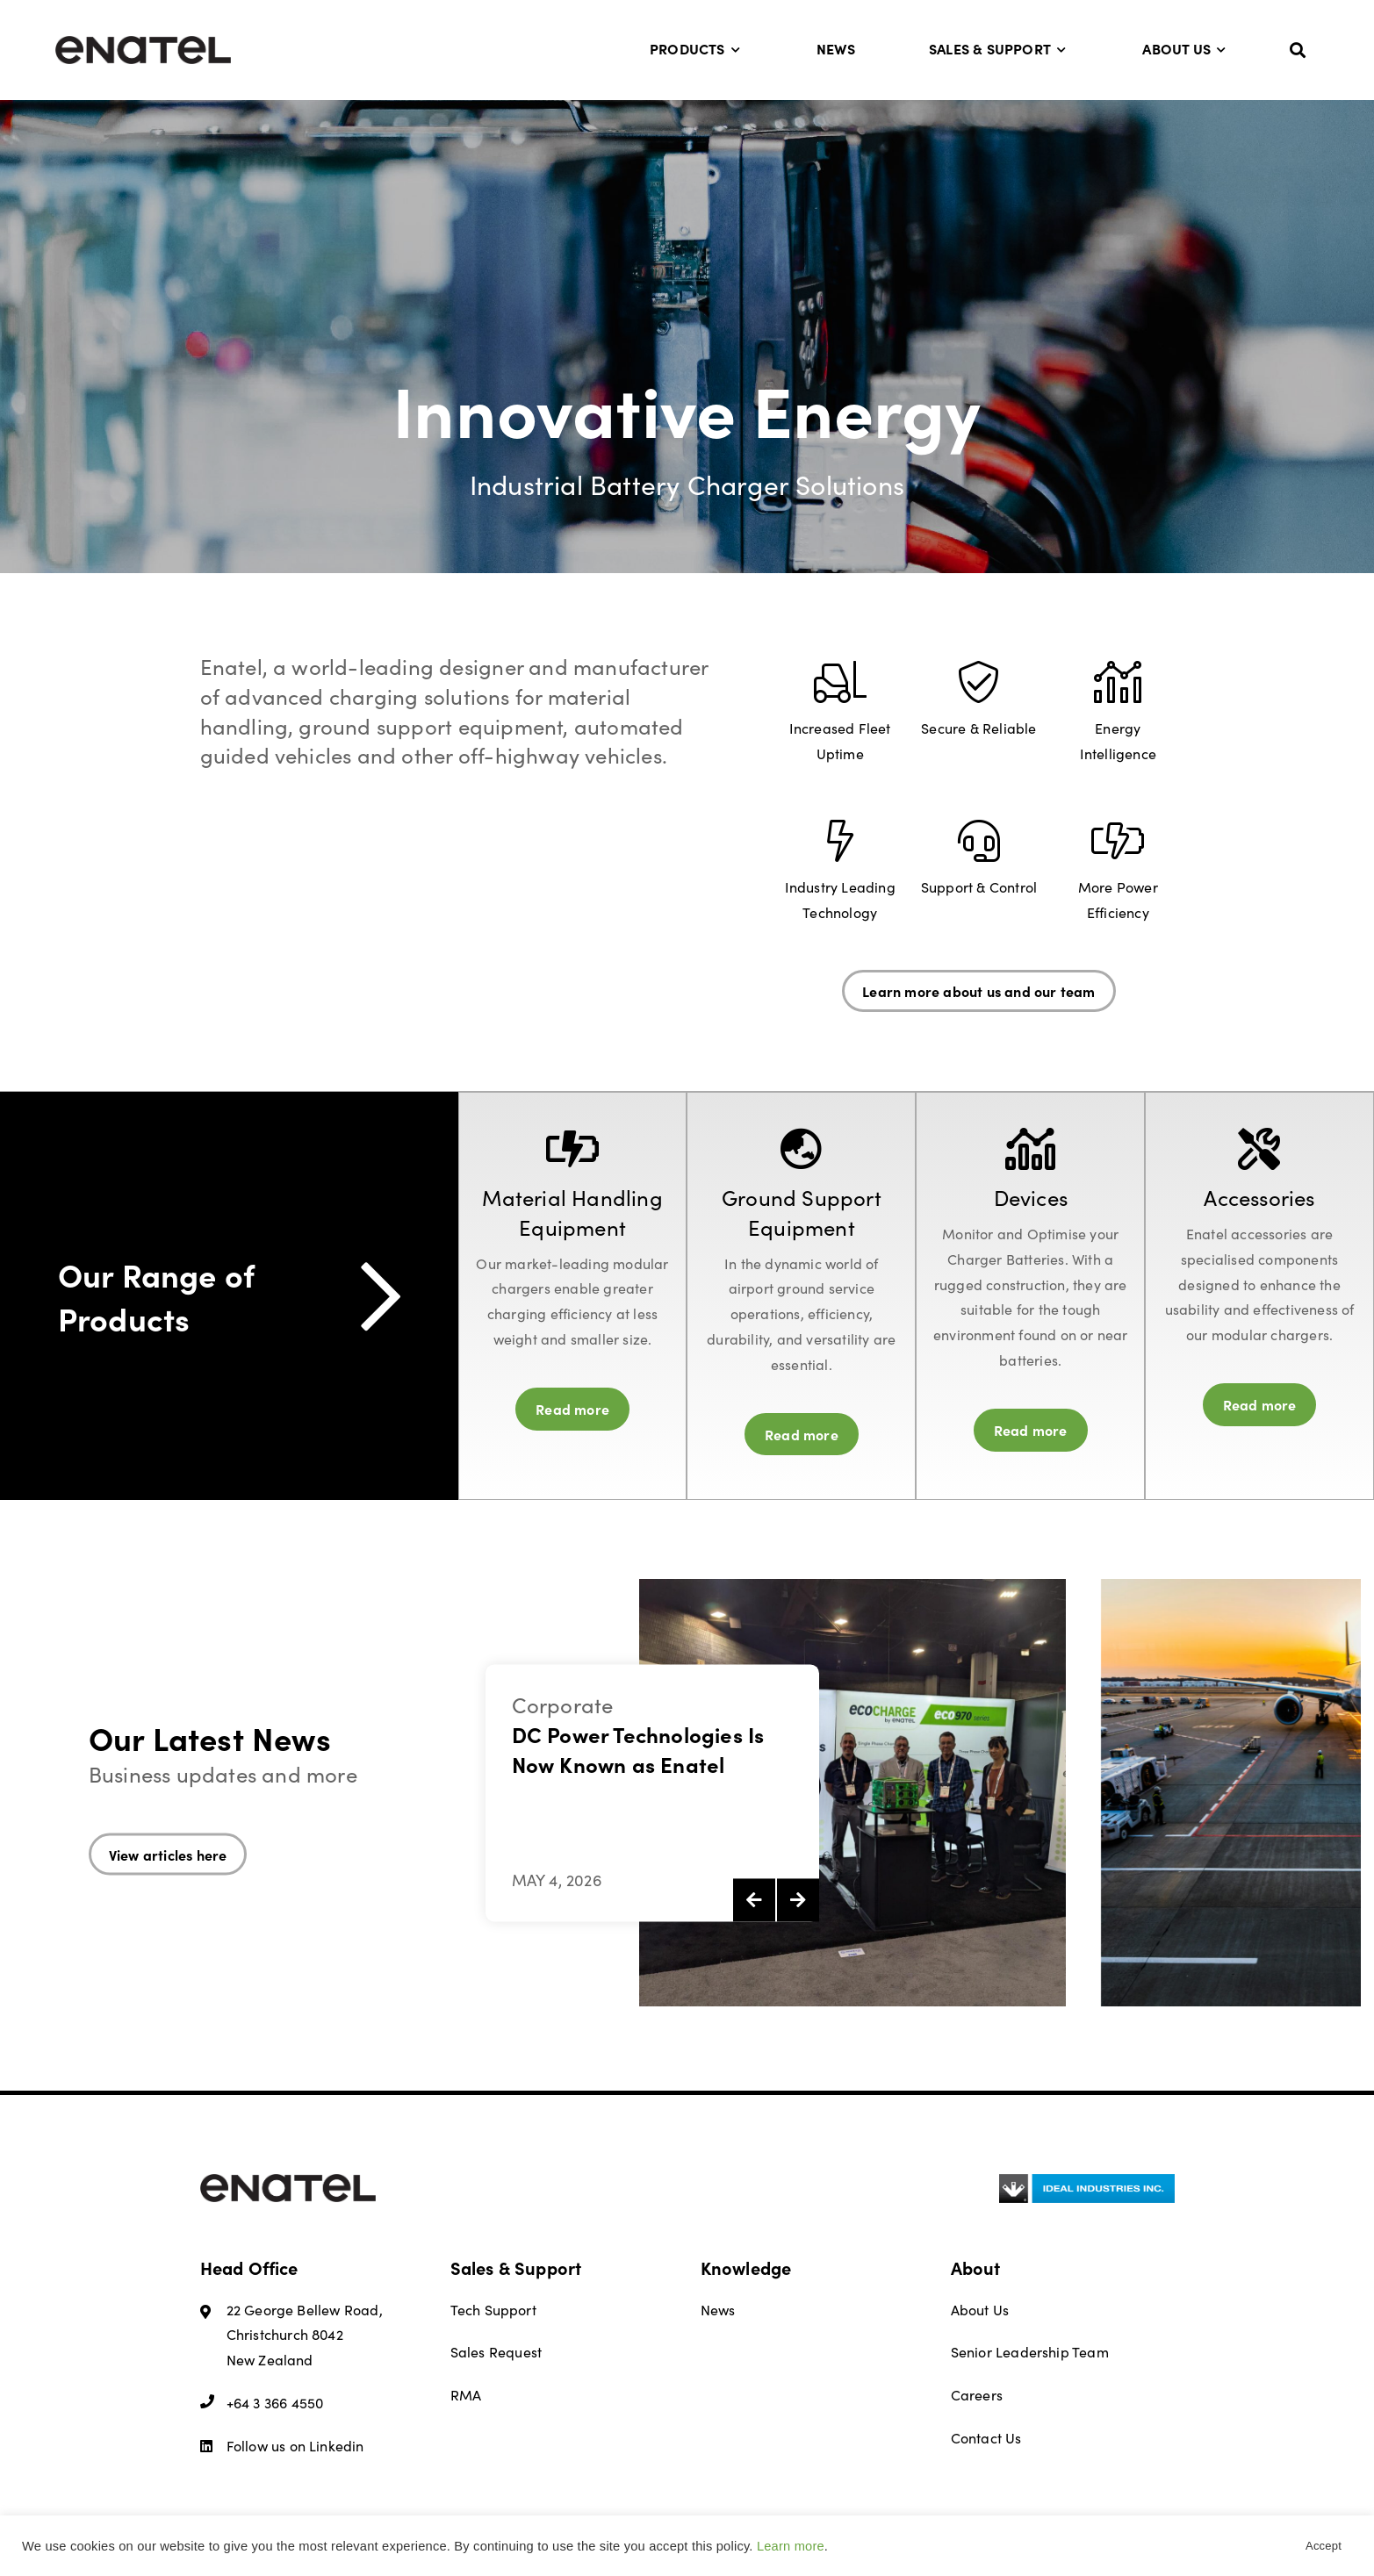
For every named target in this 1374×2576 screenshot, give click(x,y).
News (835, 48)
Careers (977, 2395)
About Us (1185, 48)
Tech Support (493, 2309)
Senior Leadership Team (1030, 2352)
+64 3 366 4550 (262, 2402)
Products (696, 48)
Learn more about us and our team (978, 991)
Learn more (790, 2546)
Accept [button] (1324, 2545)
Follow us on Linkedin (282, 2445)
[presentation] (754, 1899)
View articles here (168, 1853)
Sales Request (496, 2352)
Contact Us (986, 2438)
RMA (466, 2395)
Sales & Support (998, 48)
